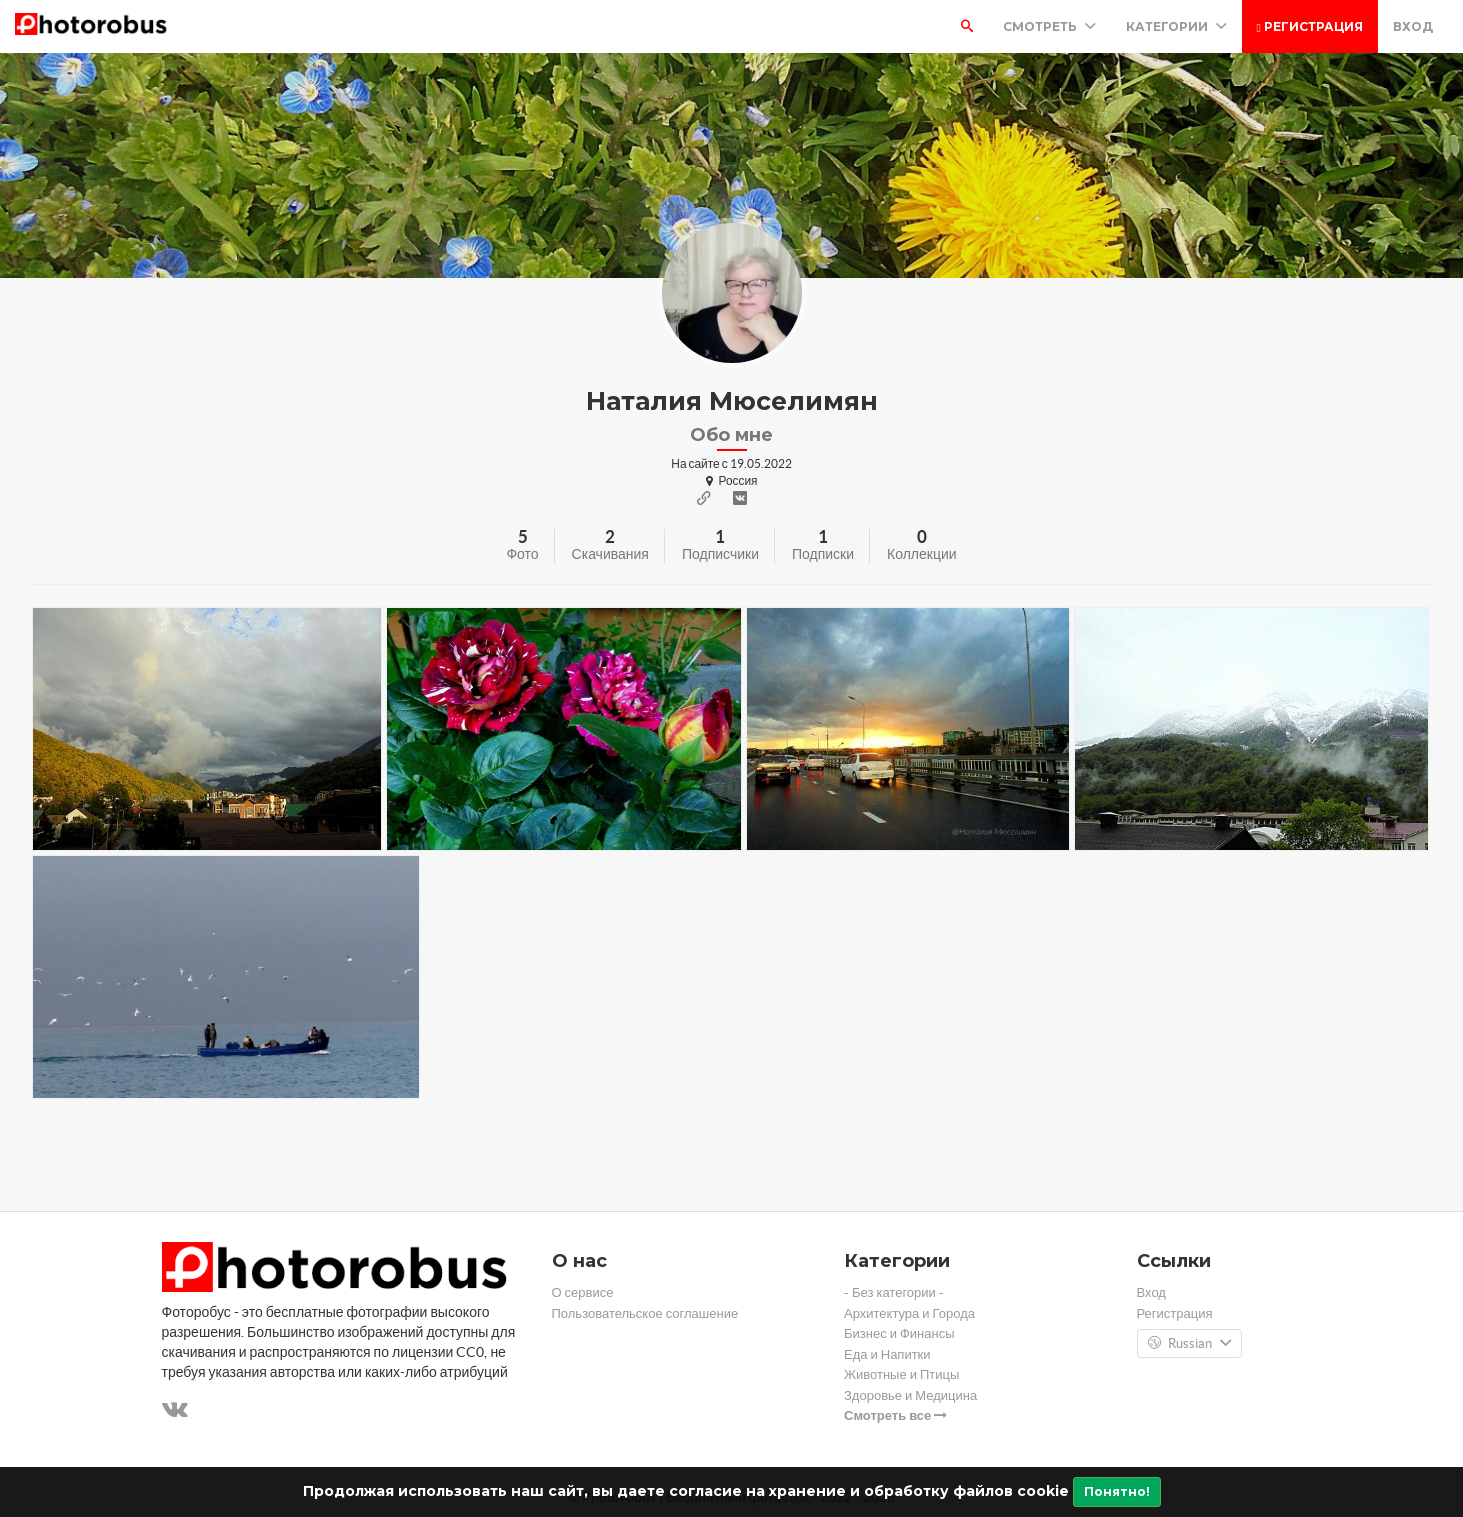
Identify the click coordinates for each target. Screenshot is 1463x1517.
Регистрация (1310, 26)
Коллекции (922, 554)
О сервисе (583, 1292)
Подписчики (720, 554)
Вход (1413, 26)
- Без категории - (894, 1292)
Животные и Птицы (901, 1374)
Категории (1176, 26)
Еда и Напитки (887, 1354)
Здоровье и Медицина (910, 1395)
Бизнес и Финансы (899, 1333)
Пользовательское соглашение (645, 1313)
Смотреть (1049, 26)
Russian (1189, 1344)
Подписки (823, 554)
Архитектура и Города (909, 1313)
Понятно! (1117, 1491)
